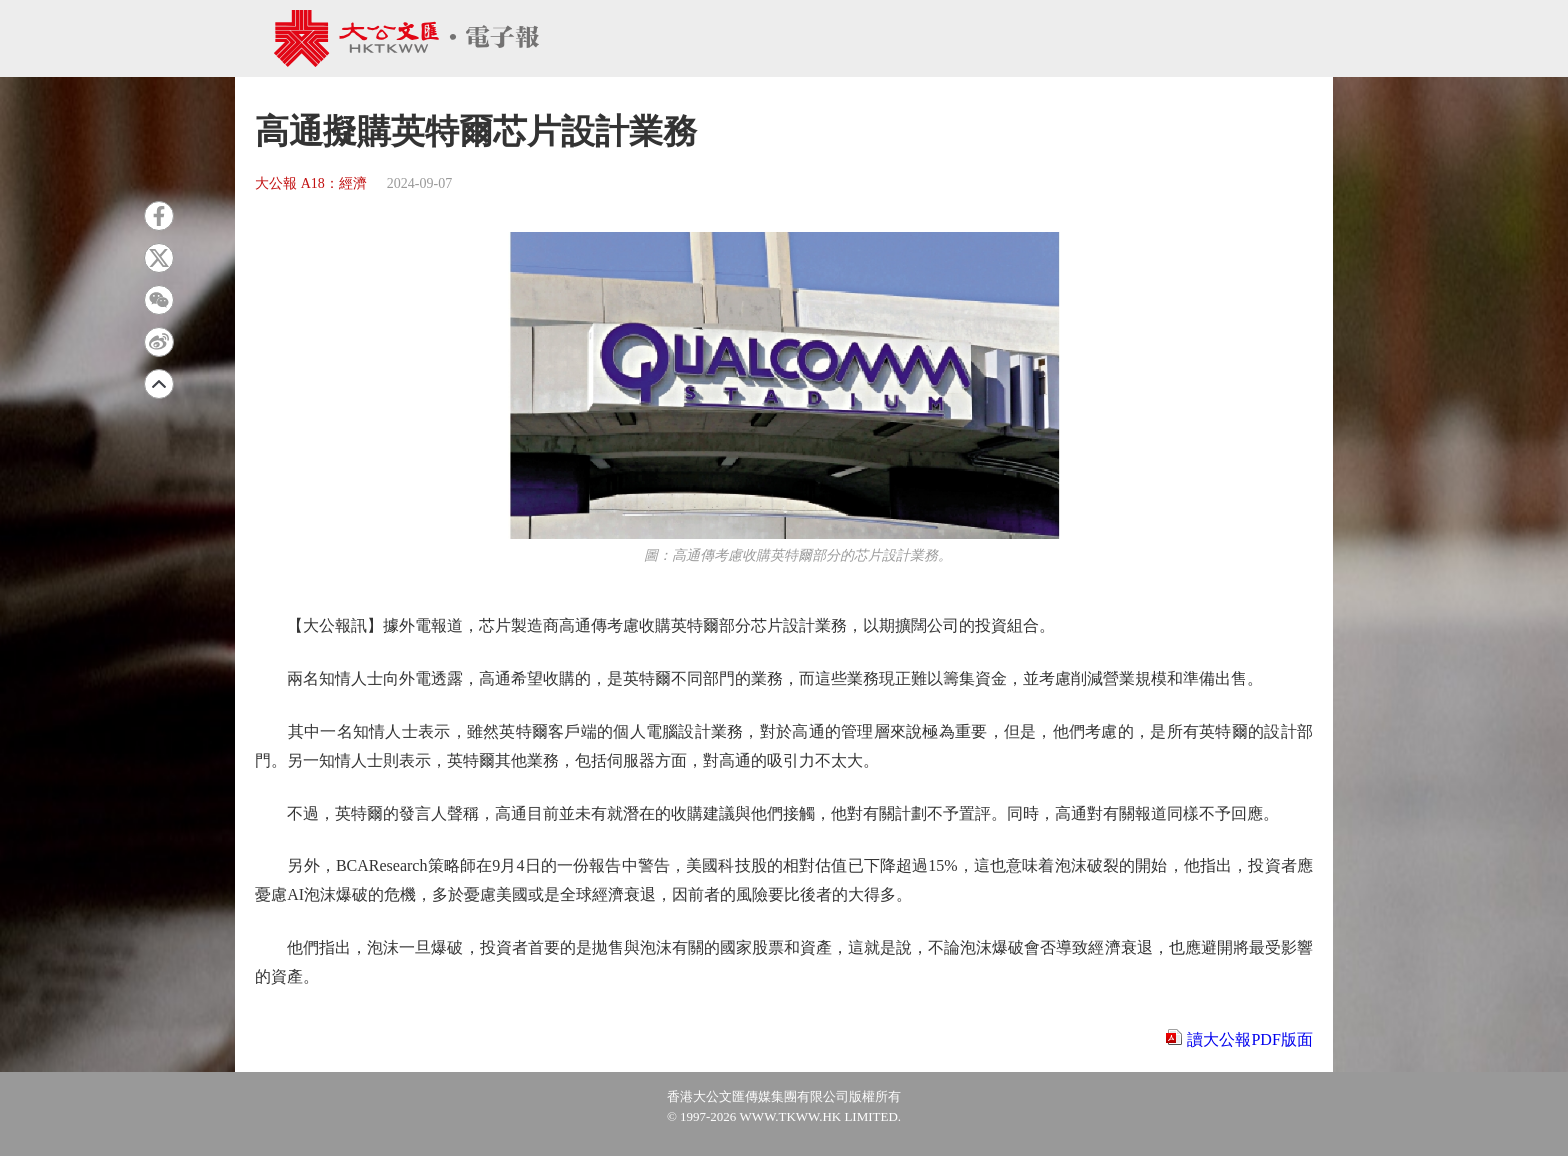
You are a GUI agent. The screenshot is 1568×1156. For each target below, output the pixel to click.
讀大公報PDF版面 (1249, 1039)
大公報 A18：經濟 (311, 183)
